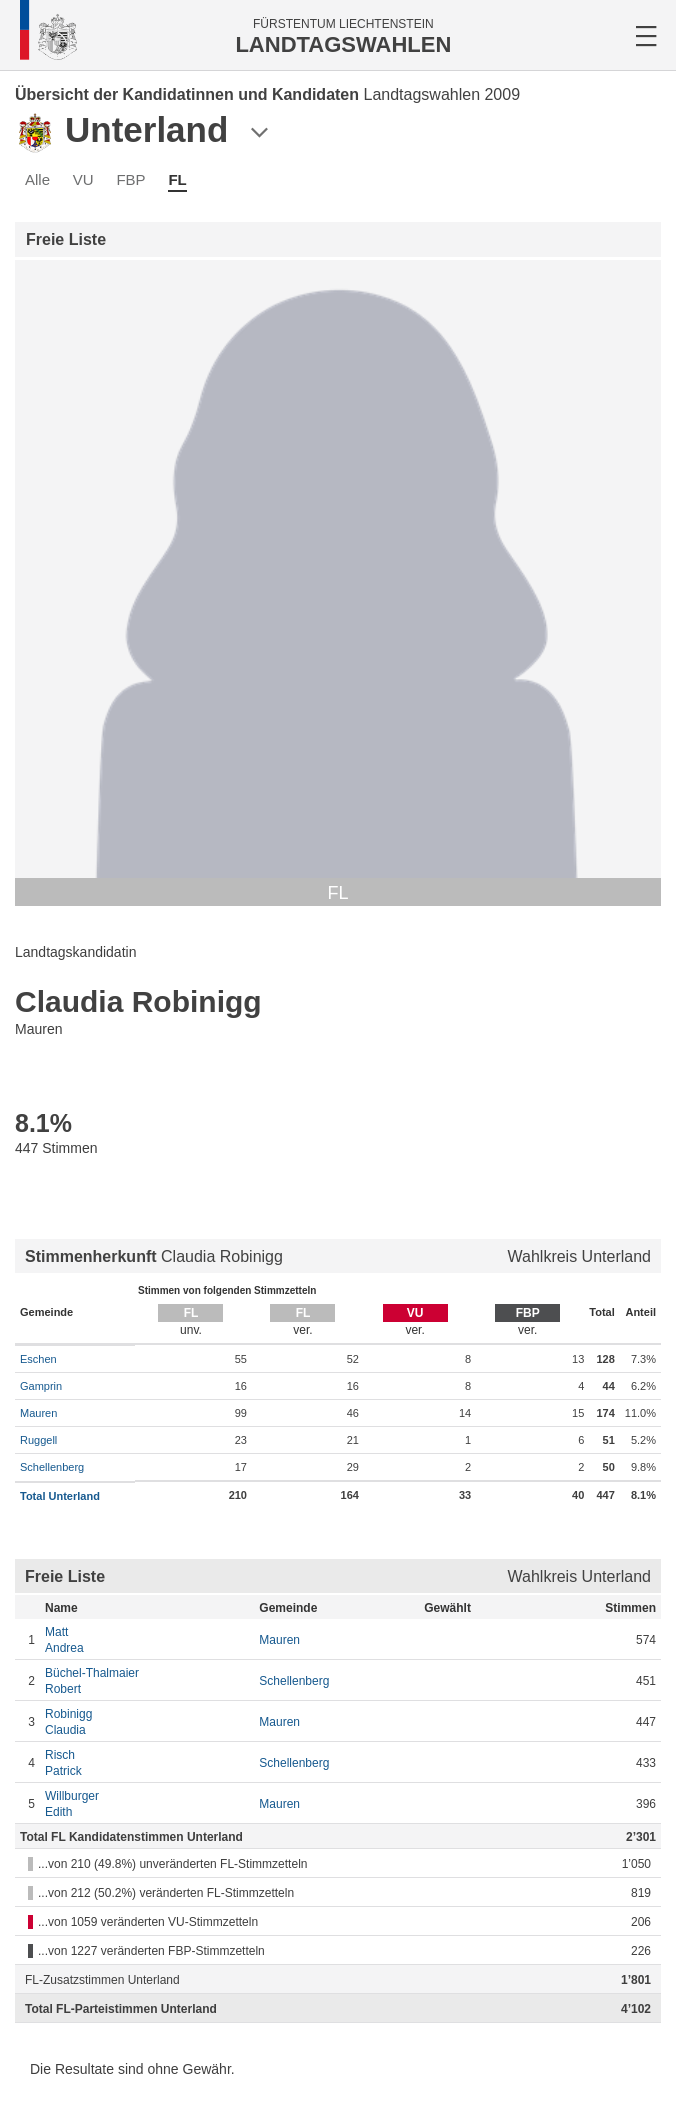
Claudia (147, 1721)
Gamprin (41, 1386)
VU (83, 179)
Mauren (38, 1413)
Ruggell (38, 1440)
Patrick (147, 1762)
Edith (147, 1803)
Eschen (38, 1359)
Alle (37, 179)
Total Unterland (60, 1496)
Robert (147, 1680)
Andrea (147, 1639)
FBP (130, 179)
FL (177, 179)
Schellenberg (52, 1467)
